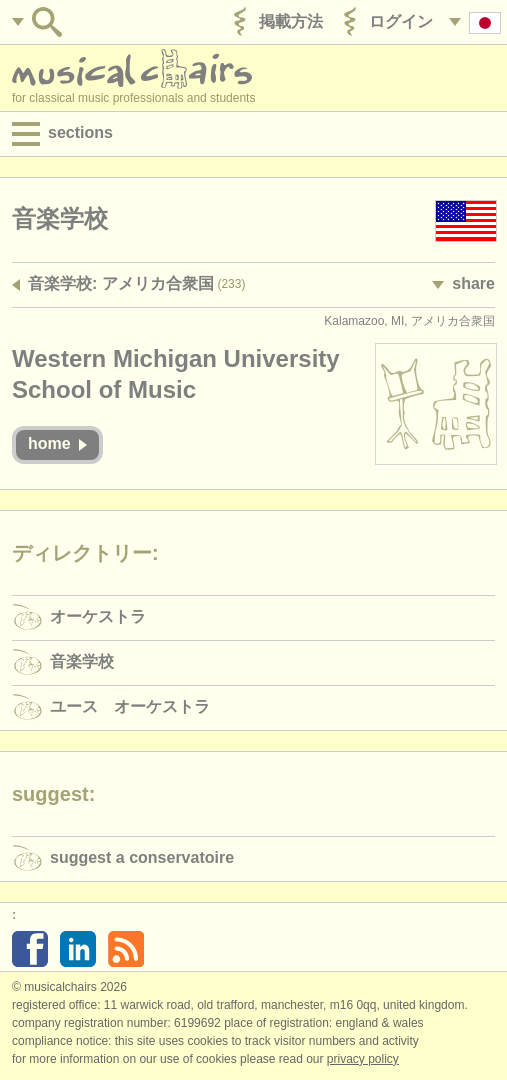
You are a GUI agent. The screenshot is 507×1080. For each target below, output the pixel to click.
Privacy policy (363, 1059)
